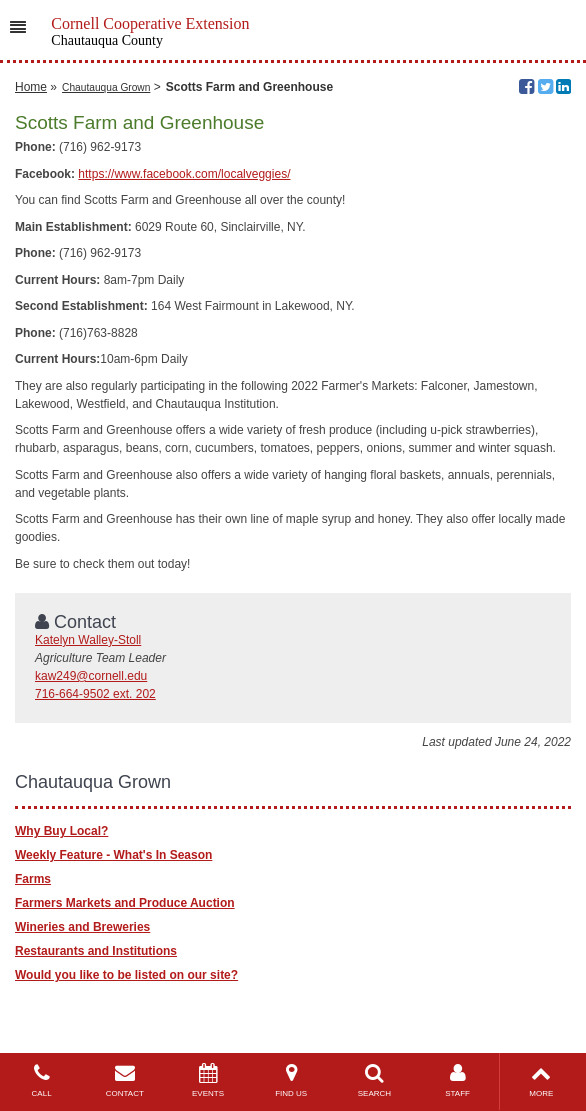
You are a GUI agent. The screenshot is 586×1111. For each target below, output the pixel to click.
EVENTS (207, 1080)
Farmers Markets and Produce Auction (125, 903)
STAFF (457, 1080)
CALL (41, 1080)
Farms (33, 879)
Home (31, 87)
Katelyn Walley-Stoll (88, 640)
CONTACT (124, 1080)
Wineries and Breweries (82, 927)
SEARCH (374, 1080)
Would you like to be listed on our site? (126, 975)
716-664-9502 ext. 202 (95, 694)
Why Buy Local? (61, 831)
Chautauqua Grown (106, 87)
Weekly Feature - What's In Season (113, 855)
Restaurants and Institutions (96, 951)
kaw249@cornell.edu (91, 676)
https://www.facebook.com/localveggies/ (184, 174)
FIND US (291, 1080)
